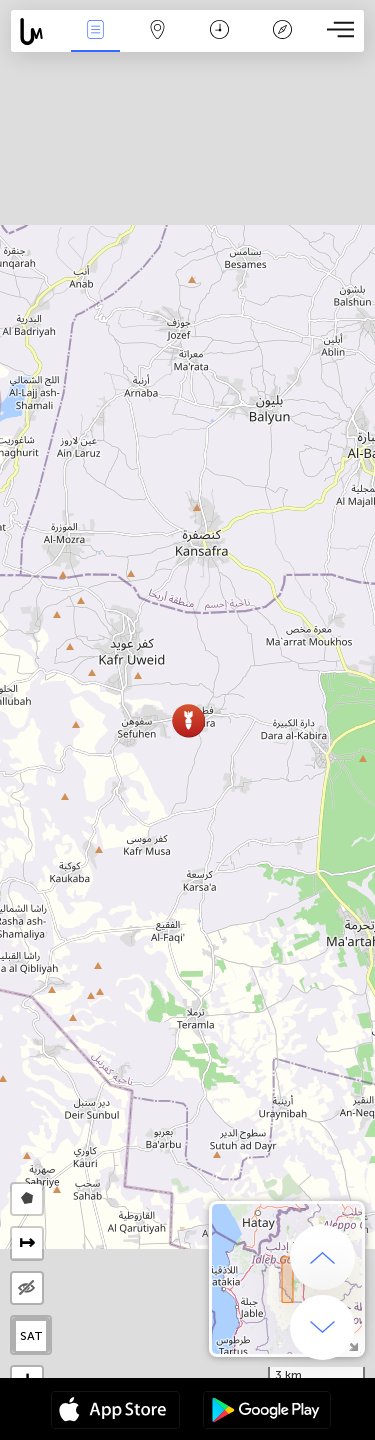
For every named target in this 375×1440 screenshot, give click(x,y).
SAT (31, 1336)
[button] (188, 720)
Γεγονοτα (95, 31)
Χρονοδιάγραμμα (219, 31)
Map (158, 31)
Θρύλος (282, 31)
